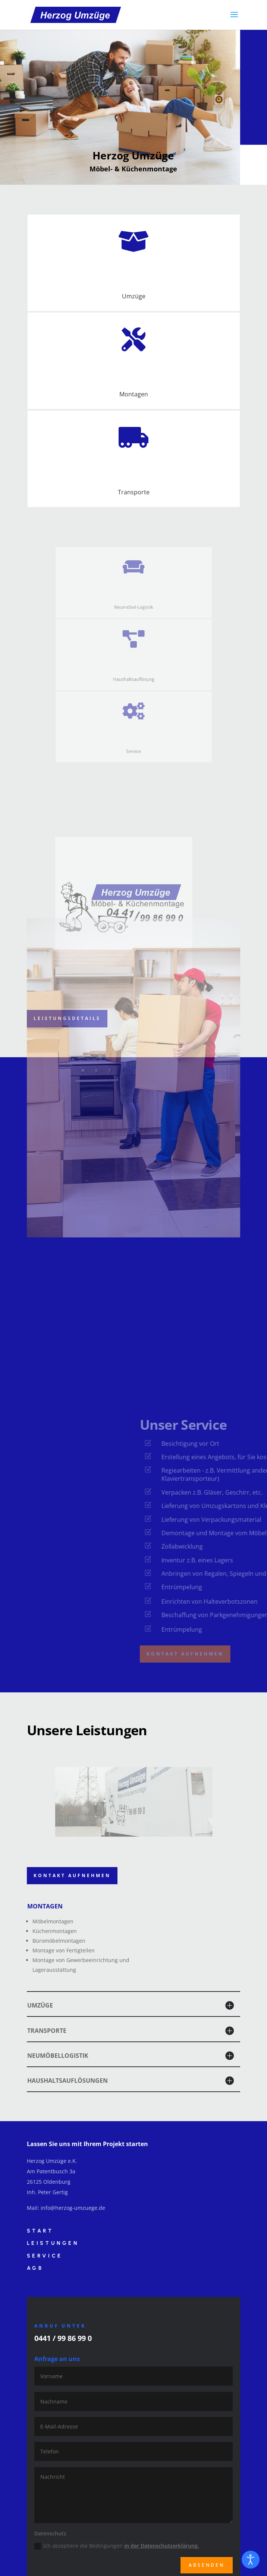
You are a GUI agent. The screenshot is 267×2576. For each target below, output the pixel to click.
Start (40, 2231)
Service (45, 2256)
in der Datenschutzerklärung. (161, 2545)
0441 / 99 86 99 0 (63, 2338)
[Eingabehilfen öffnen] (251, 2560)
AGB (35, 2268)
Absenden (206, 2565)
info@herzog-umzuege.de (73, 2207)
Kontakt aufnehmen (72, 1875)
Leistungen (53, 2243)
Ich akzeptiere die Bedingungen (116, 2546)
